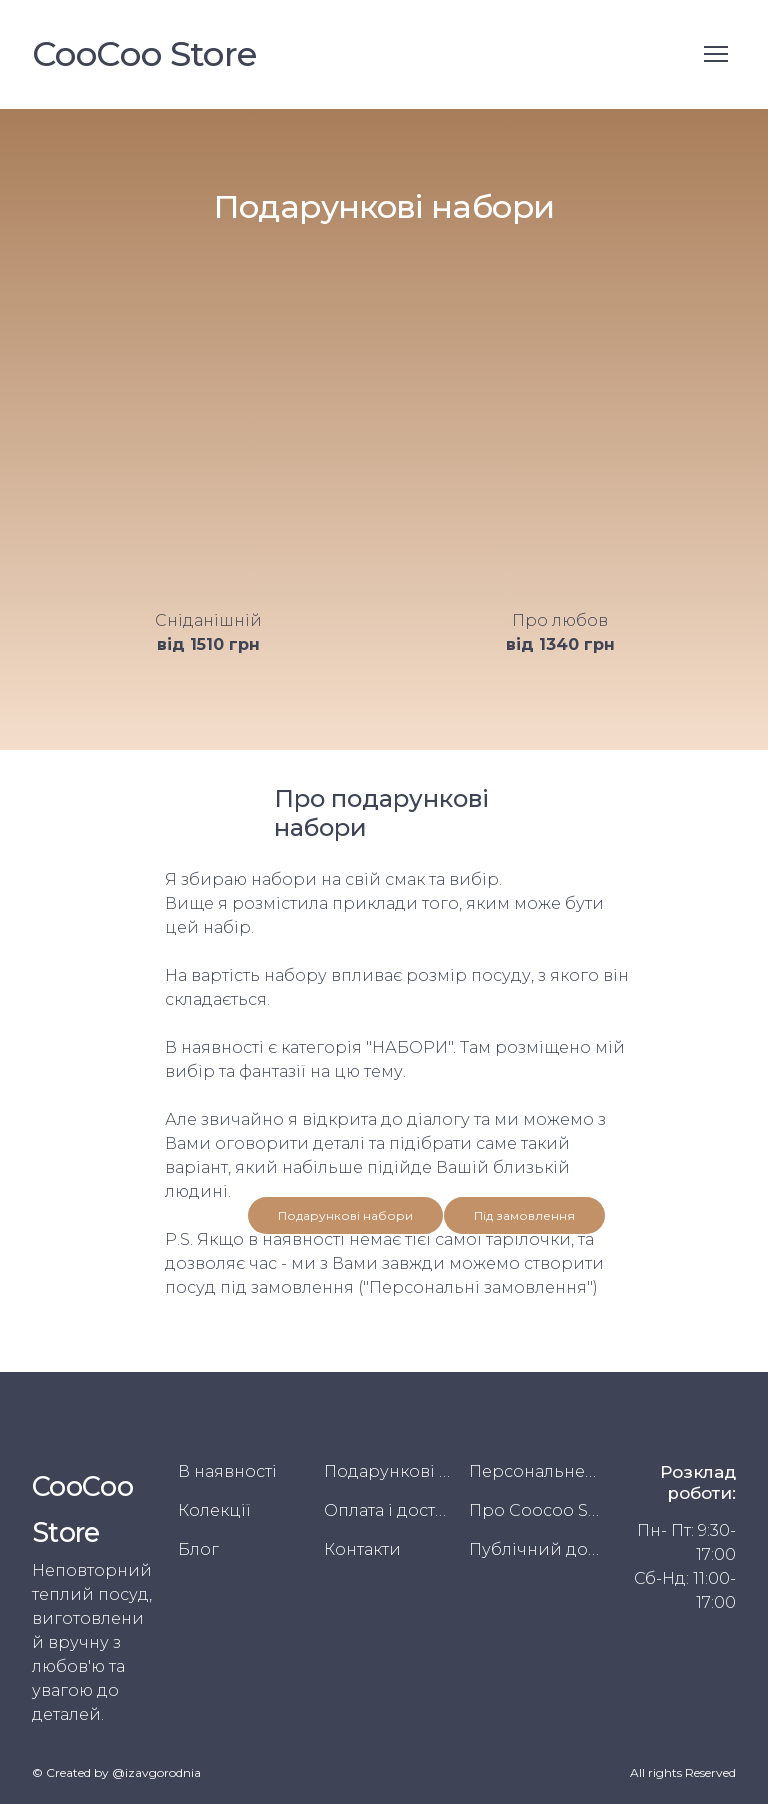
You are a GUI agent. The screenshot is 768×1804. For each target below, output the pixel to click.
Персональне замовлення (534, 1471)
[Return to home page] (144, 54)
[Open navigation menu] (716, 54)
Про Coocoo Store (534, 1510)
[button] (345, 1215)
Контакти (362, 1549)
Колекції (214, 1510)
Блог (198, 1549)
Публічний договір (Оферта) (534, 1549)
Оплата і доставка (389, 1510)
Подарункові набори (389, 1471)
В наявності (227, 1471)
